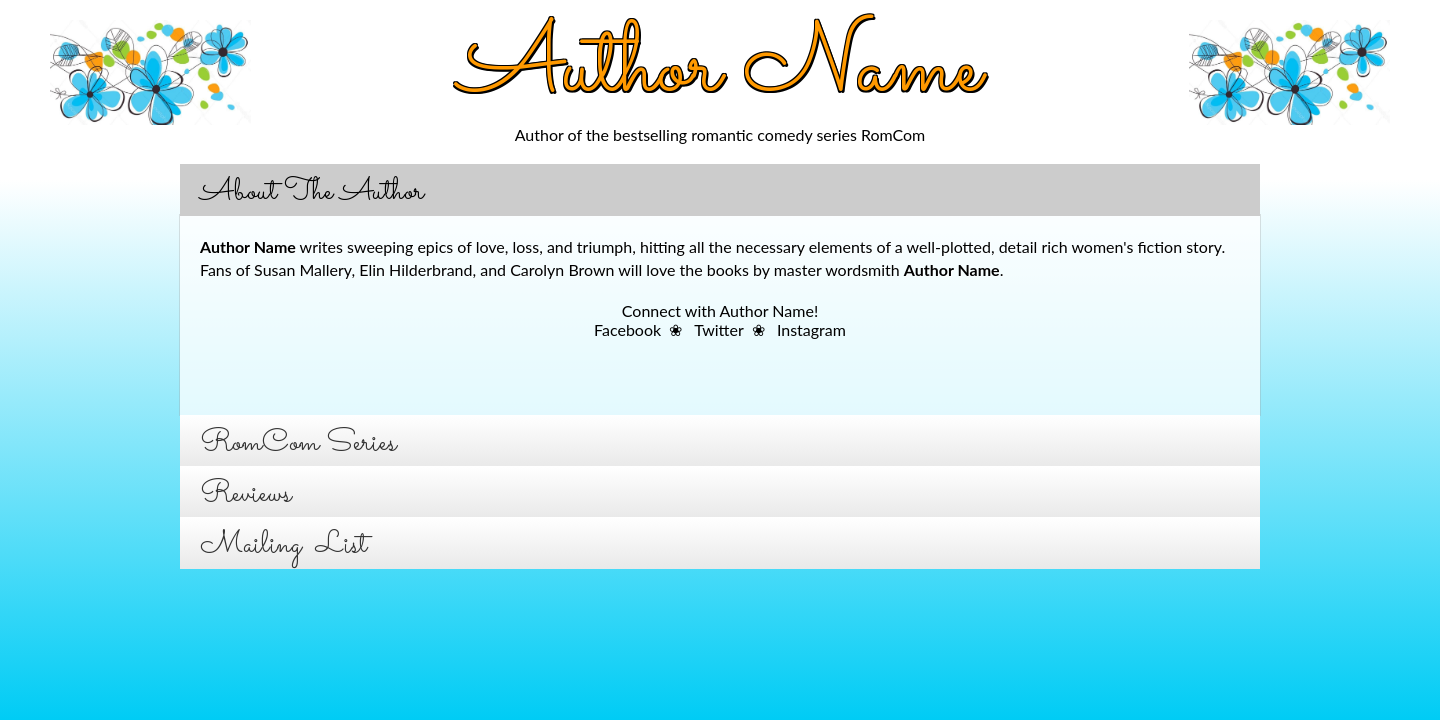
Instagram (811, 329)
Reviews (245, 494)
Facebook (627, 329)
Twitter (718, 329)
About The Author (312, 192)
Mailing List (283, 545)
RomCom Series (298, 443)
